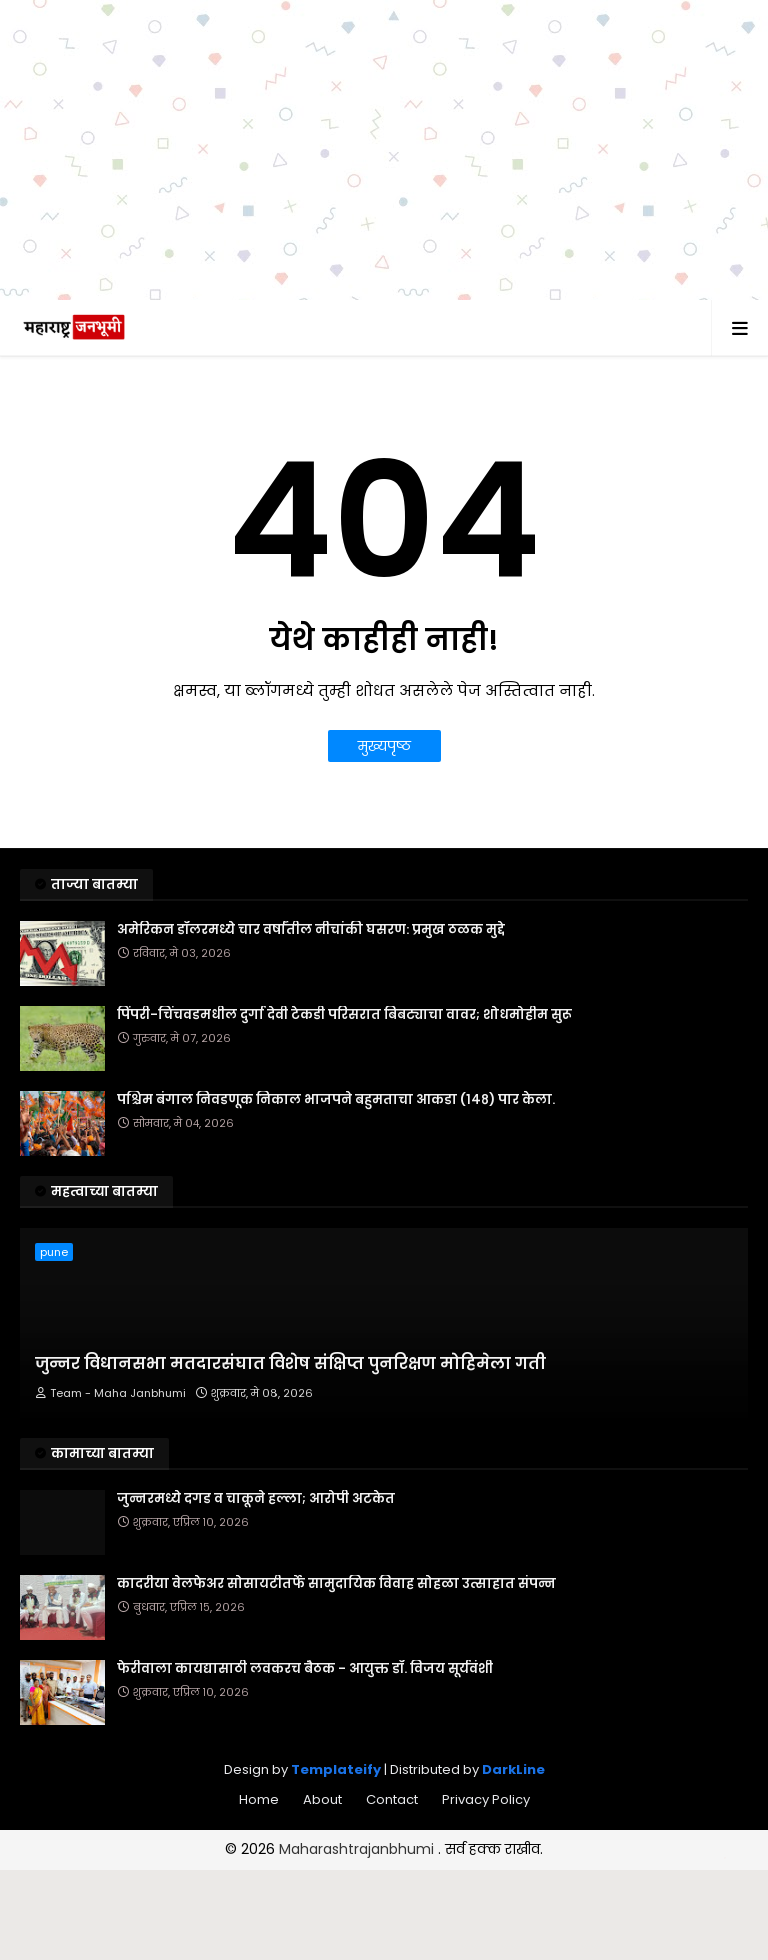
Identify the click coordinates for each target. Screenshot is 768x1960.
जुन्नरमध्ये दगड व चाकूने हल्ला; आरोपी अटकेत (256, 1499)
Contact (392, 1799)
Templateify (336, 1769)
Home (259, 1799)
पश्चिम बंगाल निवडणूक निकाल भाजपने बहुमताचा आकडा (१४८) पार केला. (336, 1100)
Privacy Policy (486, 1799)
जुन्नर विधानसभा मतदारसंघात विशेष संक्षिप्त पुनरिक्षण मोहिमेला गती (290, 1364)
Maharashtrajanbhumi (358, 1849)
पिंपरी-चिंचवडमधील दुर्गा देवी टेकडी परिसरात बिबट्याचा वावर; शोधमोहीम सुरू (344, 1015)
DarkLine (513, 1769)
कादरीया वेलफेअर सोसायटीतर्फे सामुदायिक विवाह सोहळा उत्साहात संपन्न (336, 1584)
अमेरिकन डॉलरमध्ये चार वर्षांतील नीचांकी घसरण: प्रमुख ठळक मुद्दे (311, 930)
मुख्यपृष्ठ (384, 746)
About (322, 1799)
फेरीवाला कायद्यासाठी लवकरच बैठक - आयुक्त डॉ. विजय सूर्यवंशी (305, 1669)
